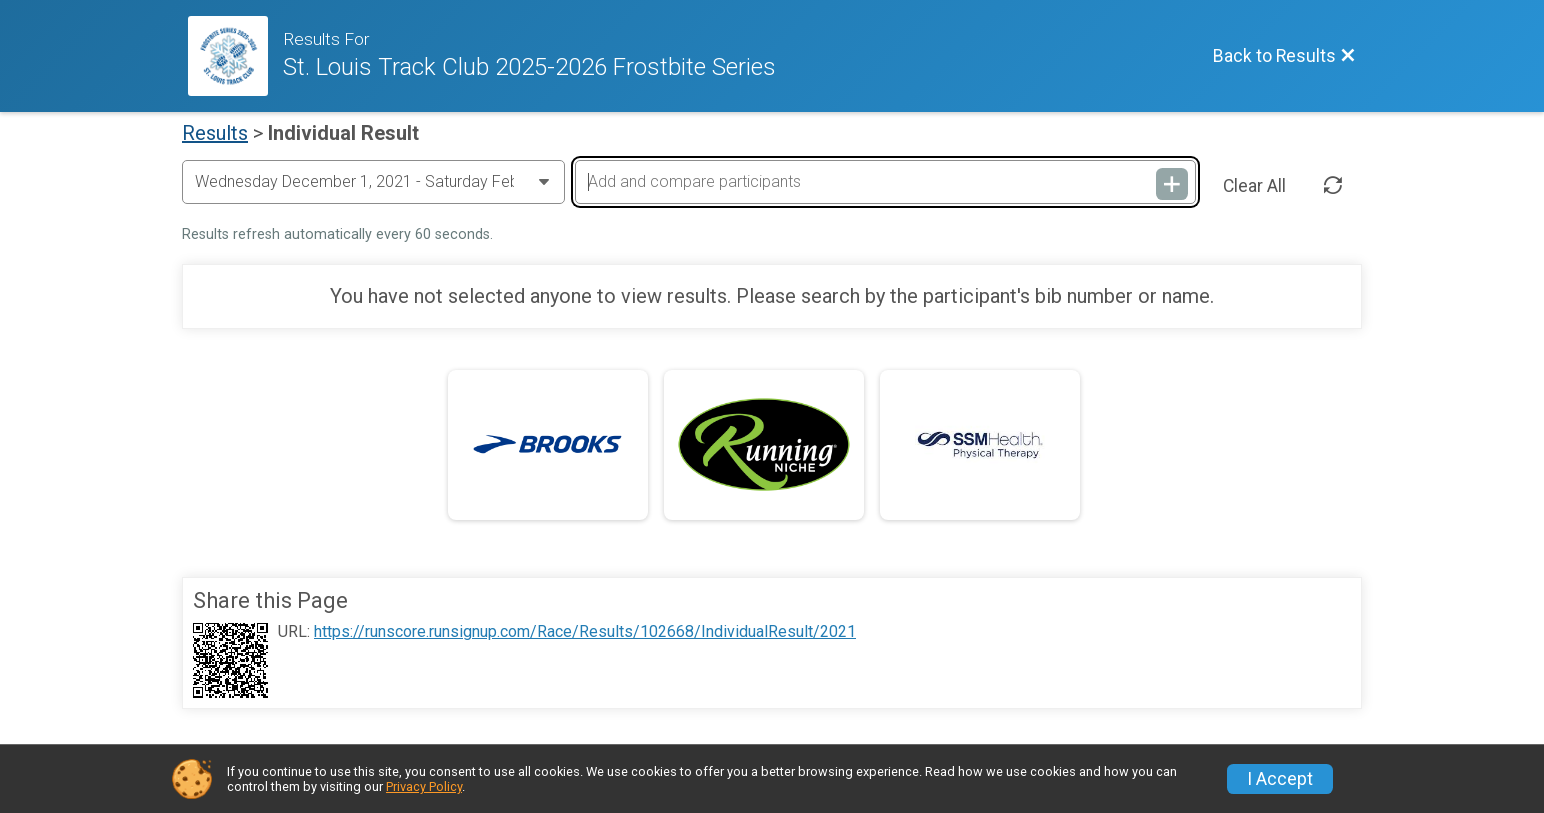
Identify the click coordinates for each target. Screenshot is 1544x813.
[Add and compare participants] (885, 182)
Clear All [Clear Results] (1254, 186)
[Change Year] (373, 182)
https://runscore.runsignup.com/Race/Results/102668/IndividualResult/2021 (585, 632)
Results (215, 133)
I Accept (1280, 779)
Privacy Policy (424, 786)
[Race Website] (235, 56)
